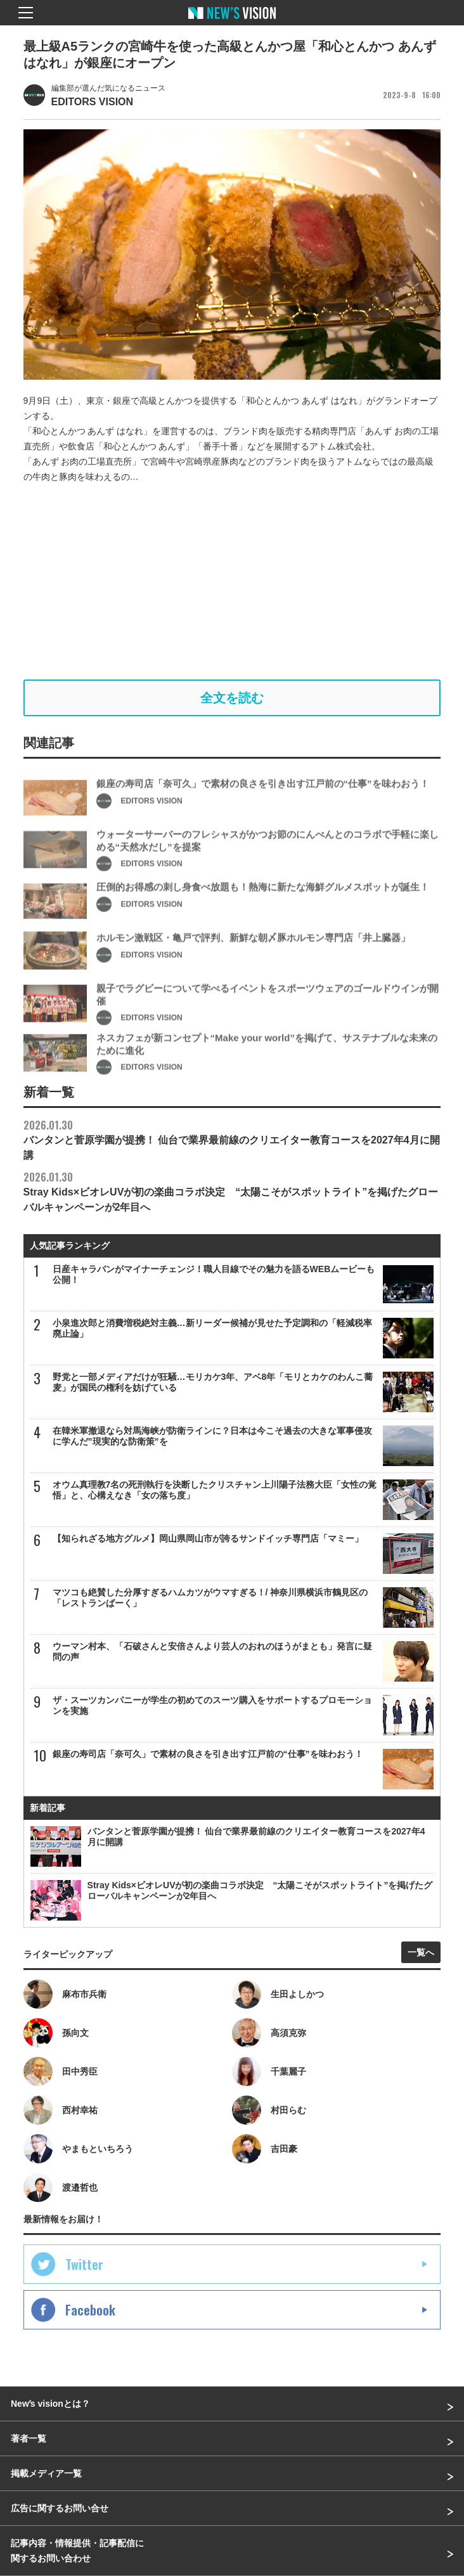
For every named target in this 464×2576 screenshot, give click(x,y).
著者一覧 (28, 2438)
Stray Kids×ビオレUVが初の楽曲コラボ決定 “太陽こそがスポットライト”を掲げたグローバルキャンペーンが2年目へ (231, 1191)
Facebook (90, 2309)
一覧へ (421, 1952)
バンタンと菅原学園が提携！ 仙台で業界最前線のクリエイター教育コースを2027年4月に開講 (231, 1139)
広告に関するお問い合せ (59, 2508)
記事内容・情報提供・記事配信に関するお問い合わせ (77, 2550)
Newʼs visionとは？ (50, 2404)
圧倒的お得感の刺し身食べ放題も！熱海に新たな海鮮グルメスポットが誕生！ (262, 910)
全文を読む (232, 698)
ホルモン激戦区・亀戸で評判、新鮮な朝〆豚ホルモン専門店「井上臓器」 (253, 961)
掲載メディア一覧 (46, 2473)
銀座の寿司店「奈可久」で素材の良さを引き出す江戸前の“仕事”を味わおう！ (262, 807)
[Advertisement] (232, 582)
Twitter (84, 2264)
